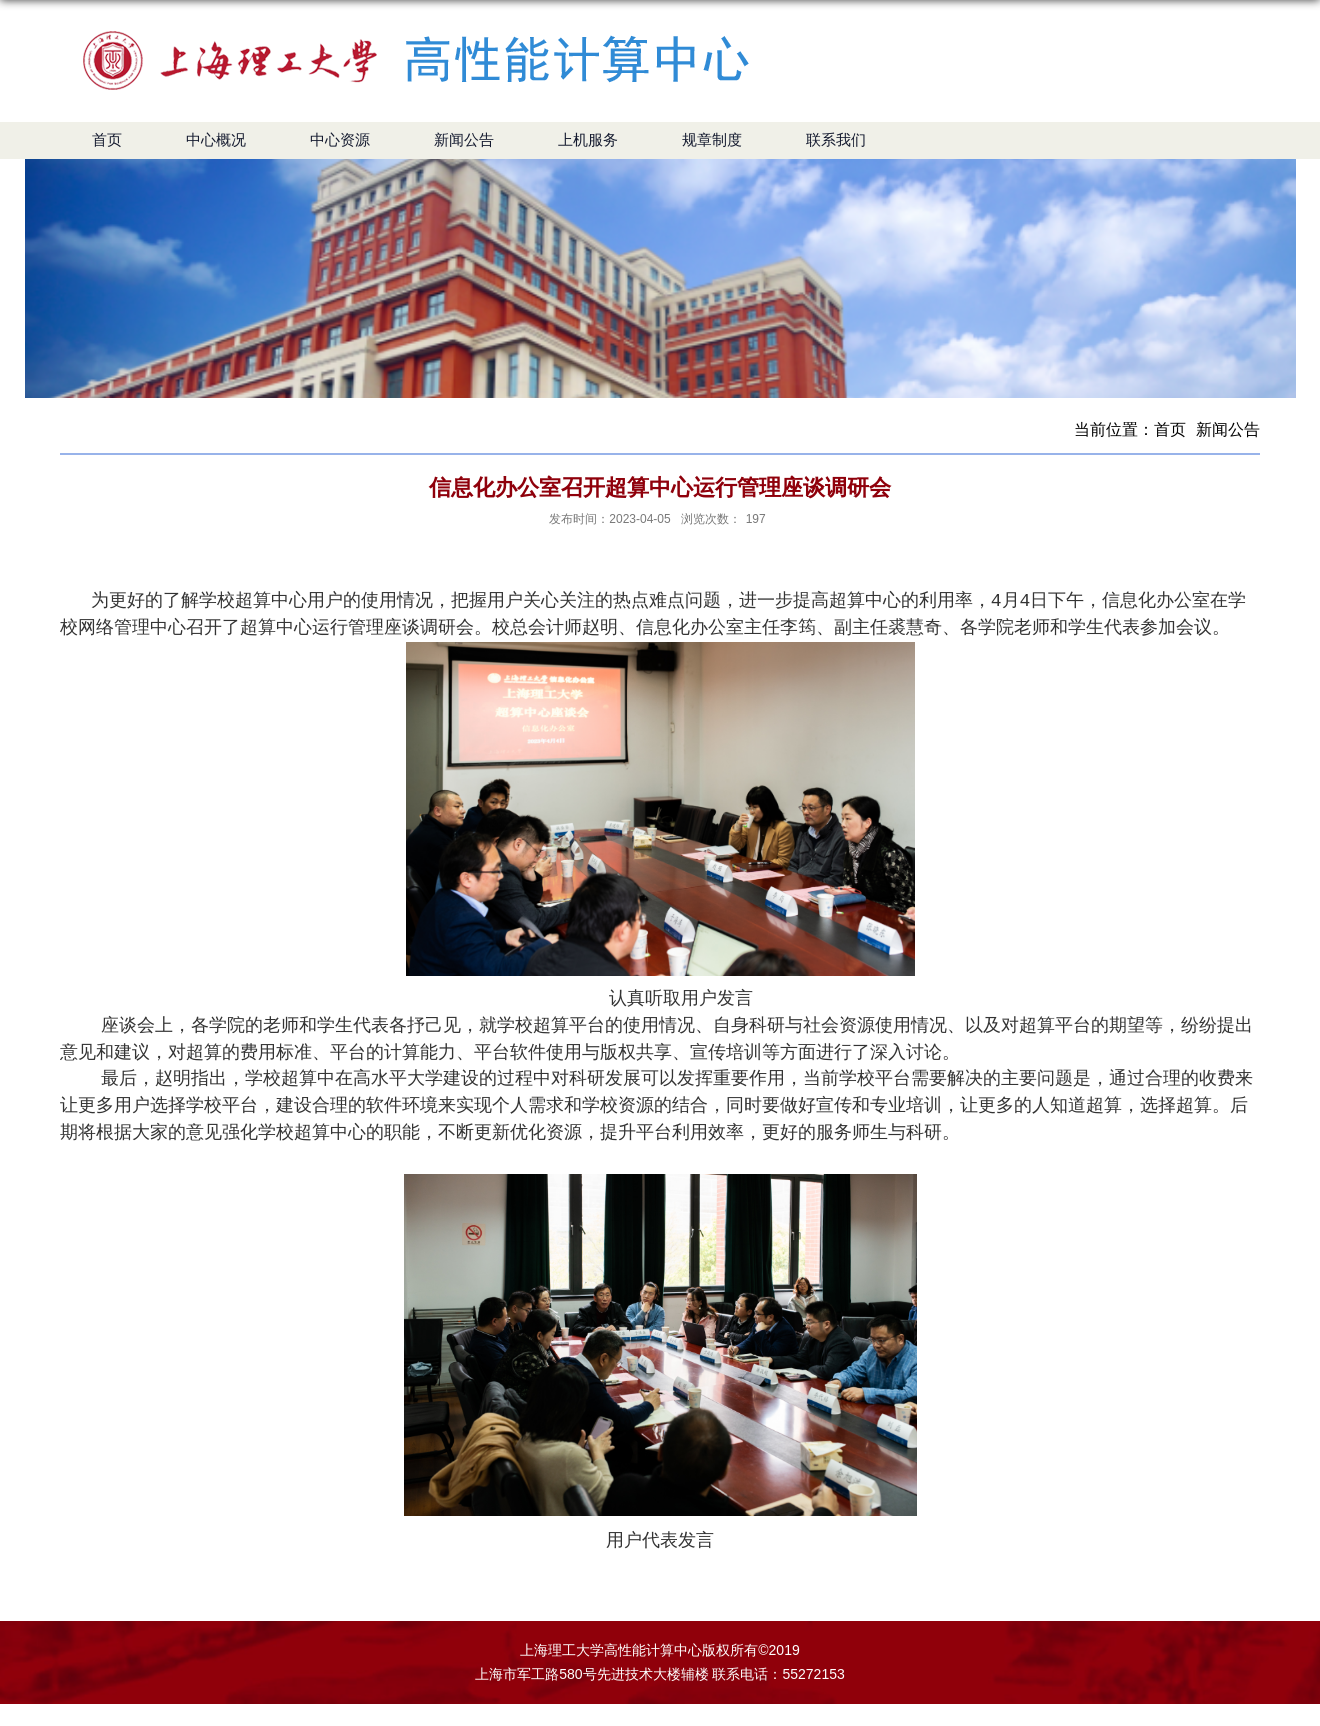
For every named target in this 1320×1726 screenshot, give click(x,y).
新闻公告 (1228, 429)
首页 (1170, 429)
